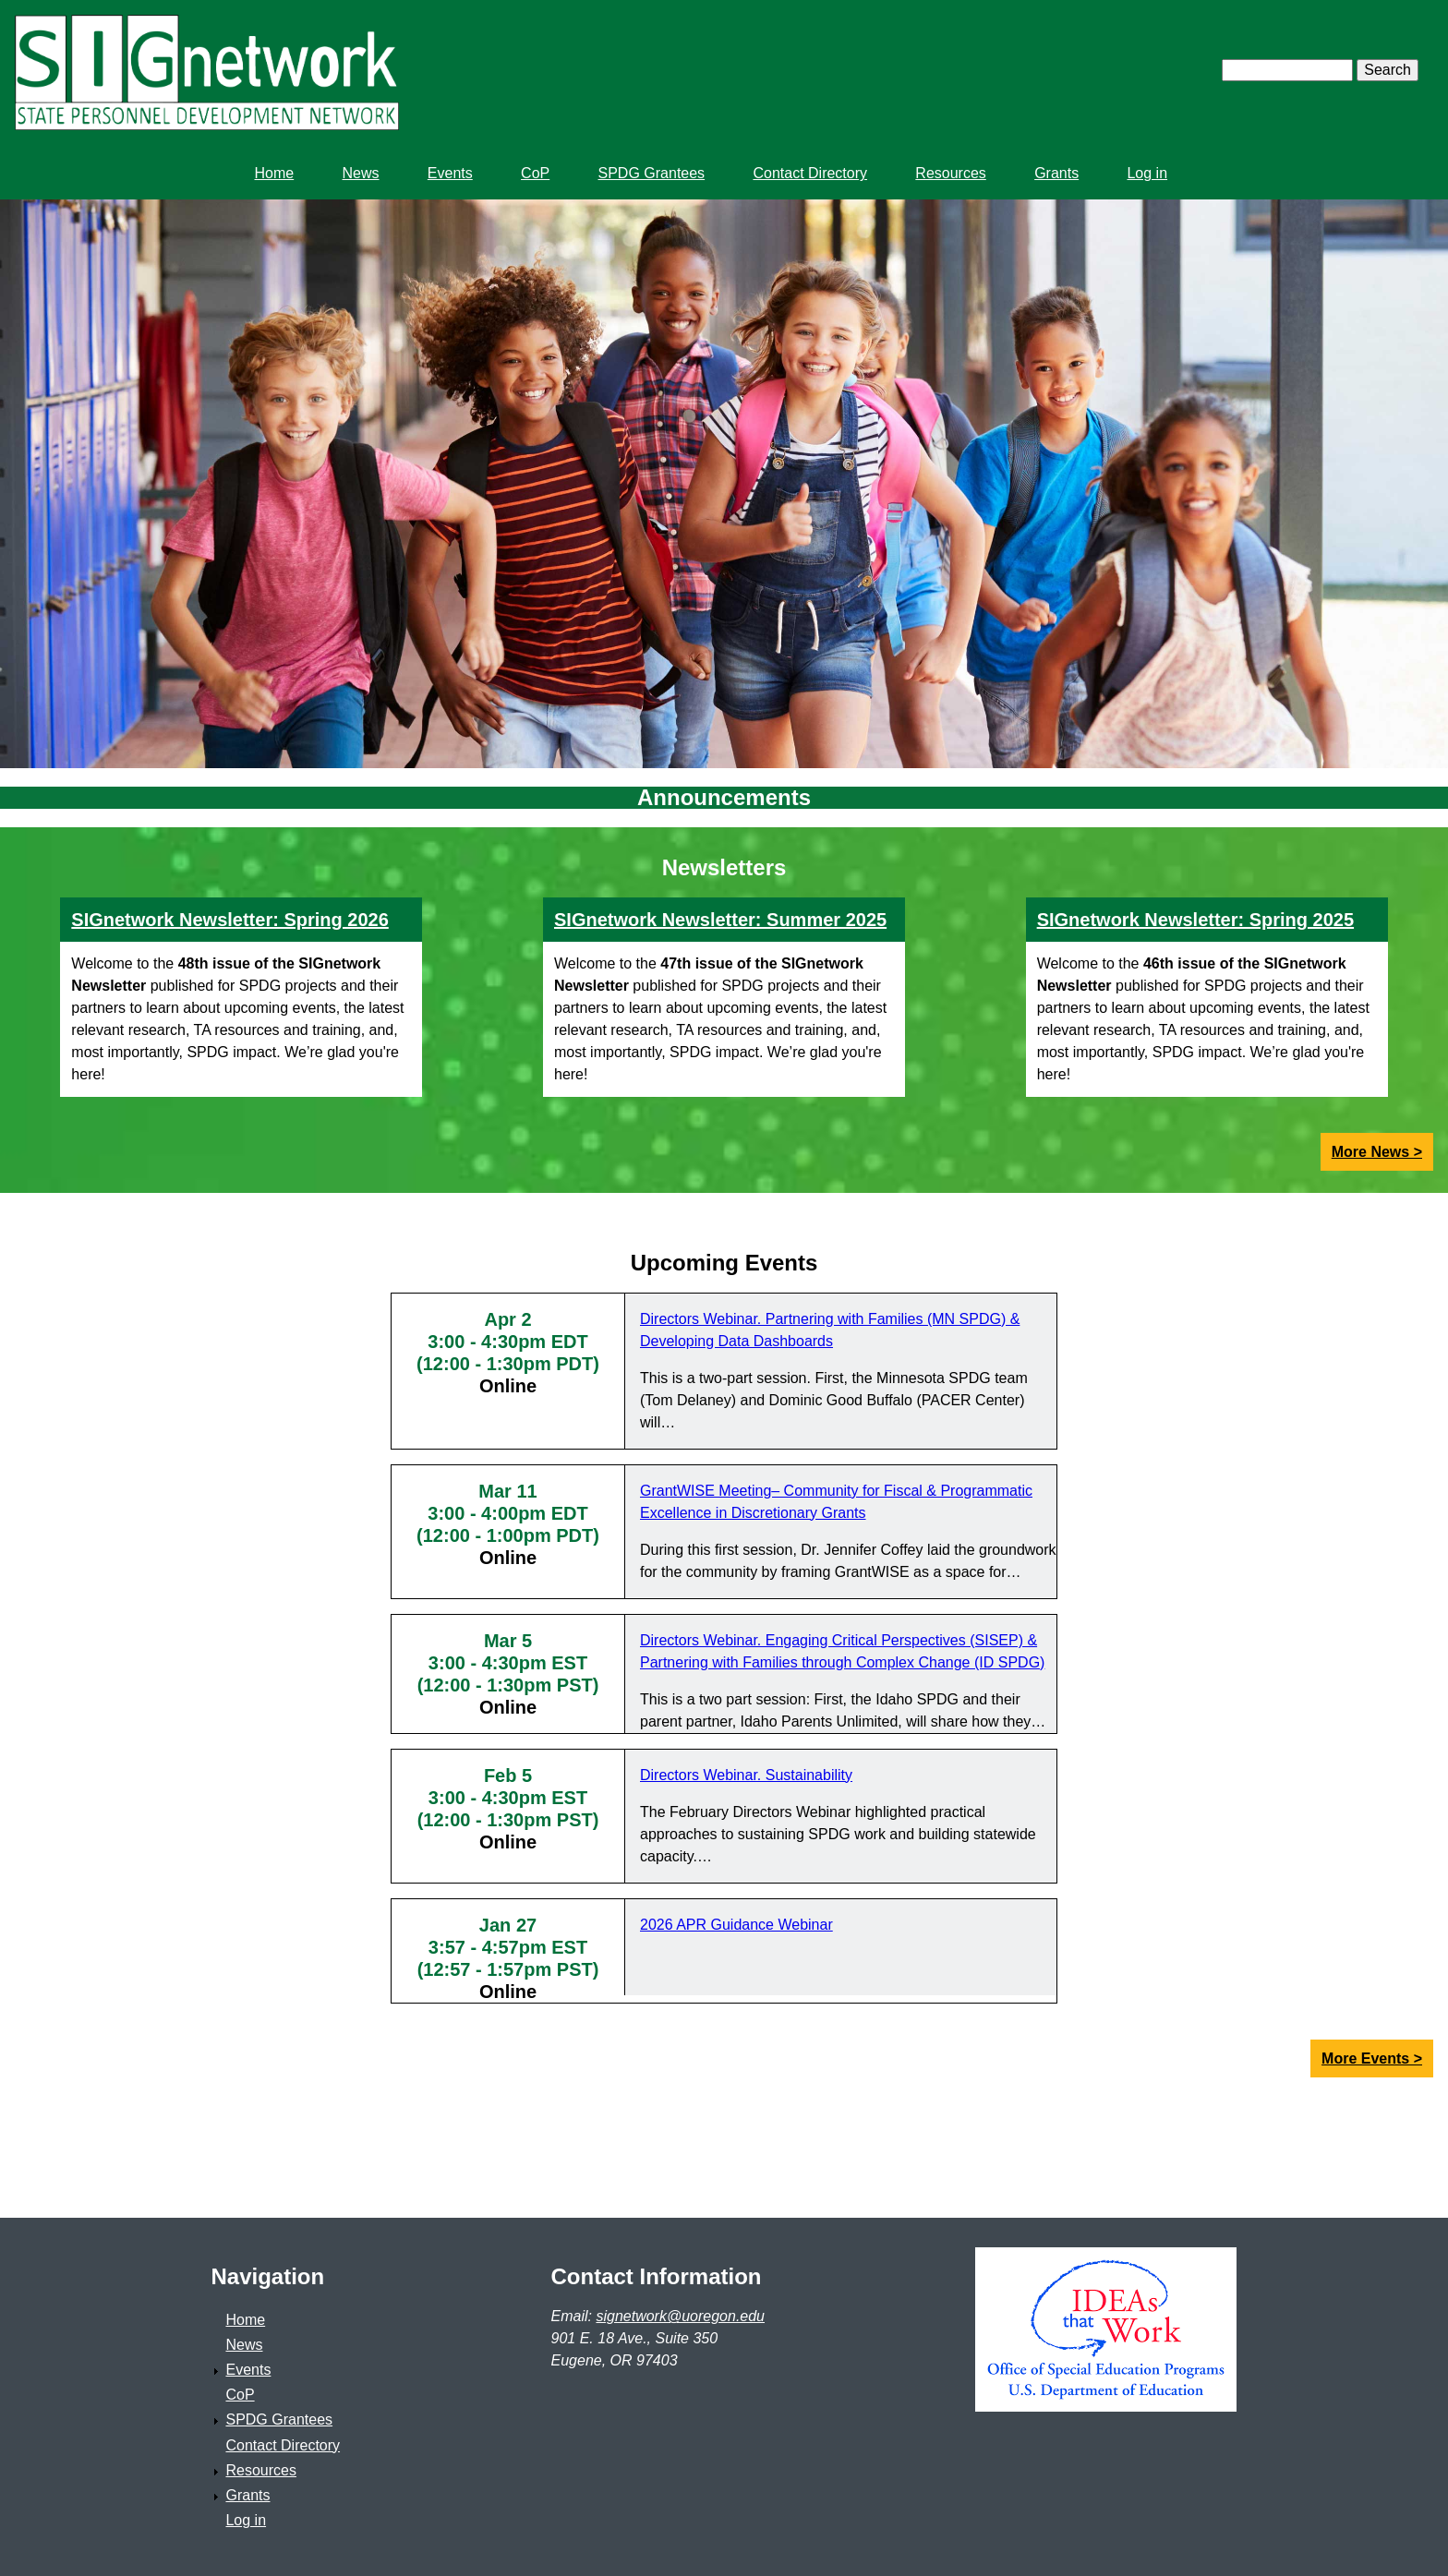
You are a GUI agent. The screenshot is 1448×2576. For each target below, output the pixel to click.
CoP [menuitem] (535, 173)
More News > (1377, 1152)
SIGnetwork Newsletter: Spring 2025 (1195, 919)
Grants (247, 2495)
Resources (260, 2470)
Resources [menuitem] (950, 173)
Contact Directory (282, 2445)
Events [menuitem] (450, 173)
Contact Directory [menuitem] (810, 173)
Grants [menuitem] (1056, 173)
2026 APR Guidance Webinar (736, 1924)
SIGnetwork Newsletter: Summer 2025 (720, 919)
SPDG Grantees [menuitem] (652, 173)
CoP (239, 2394)
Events (248, 2369)
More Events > (1371, 2058)
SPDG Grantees (278, 2419)
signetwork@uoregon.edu (680, 2316)
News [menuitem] (361, 173)
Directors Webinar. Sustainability (746, 1775)
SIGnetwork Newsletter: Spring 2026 (229, 919)
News (243, 2345)
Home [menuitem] (275, 173)
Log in (245, 2520)
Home (245, 2320)
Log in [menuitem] (1147, 173)
